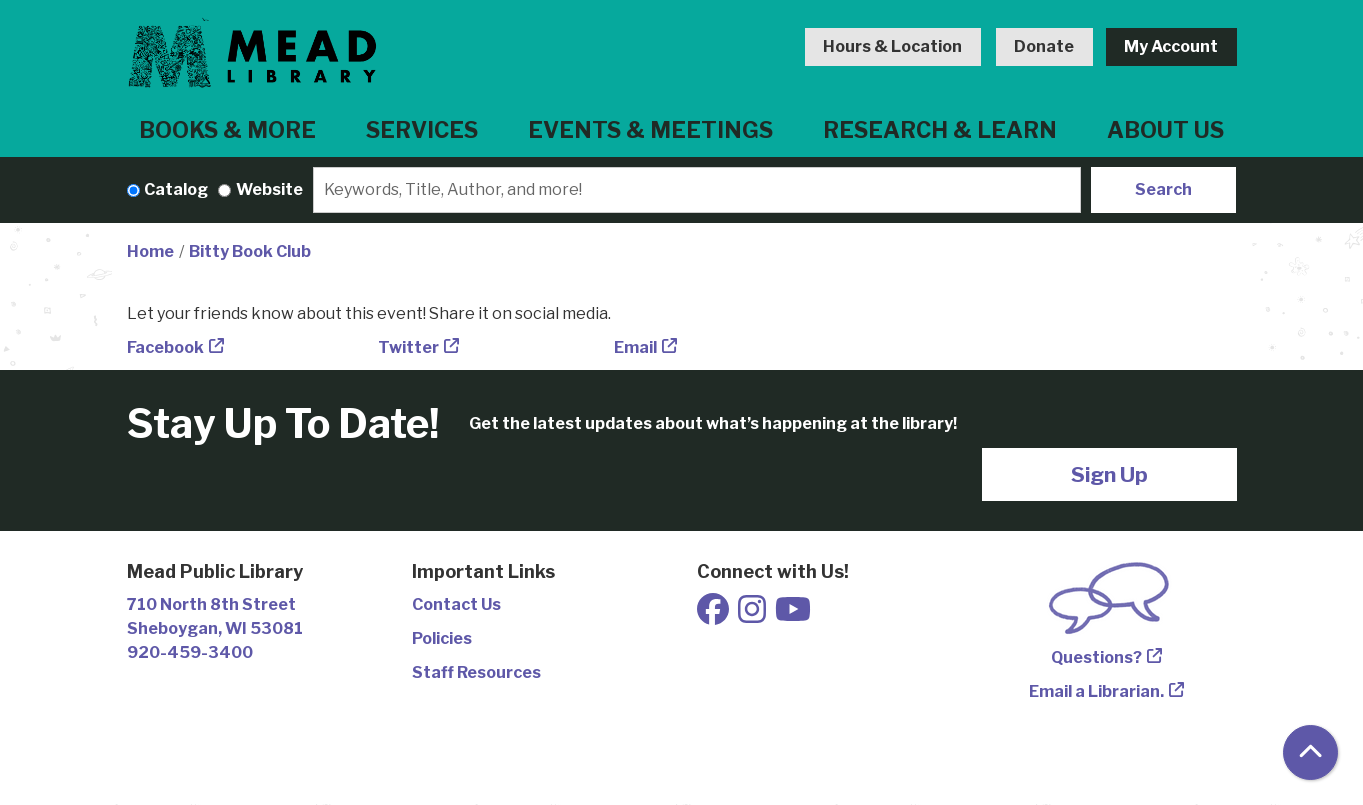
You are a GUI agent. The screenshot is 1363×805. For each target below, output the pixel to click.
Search (1163, 189)
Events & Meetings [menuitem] (650, 130)
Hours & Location (892, 46)
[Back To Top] (1310, 752)
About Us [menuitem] (1165, 130)
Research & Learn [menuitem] (940, 130)
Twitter (408, 347)
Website (269, 189)
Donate (1044, 46)
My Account (1171, 46)
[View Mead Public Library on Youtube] (793, 615)
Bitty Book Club (250, 251)
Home (150, 251)
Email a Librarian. (1096, 691)
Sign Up (1109, 474)
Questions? (1096, 657)
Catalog (176, 189)
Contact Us (456, 604)
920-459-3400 (190, 652)
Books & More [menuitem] (227, 130)
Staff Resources (476, 672)
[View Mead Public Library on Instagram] (753, 615)
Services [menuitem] (422, 130)
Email (635, 347)
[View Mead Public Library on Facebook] (714, 615)
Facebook (165, 347)
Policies (442, 638)
